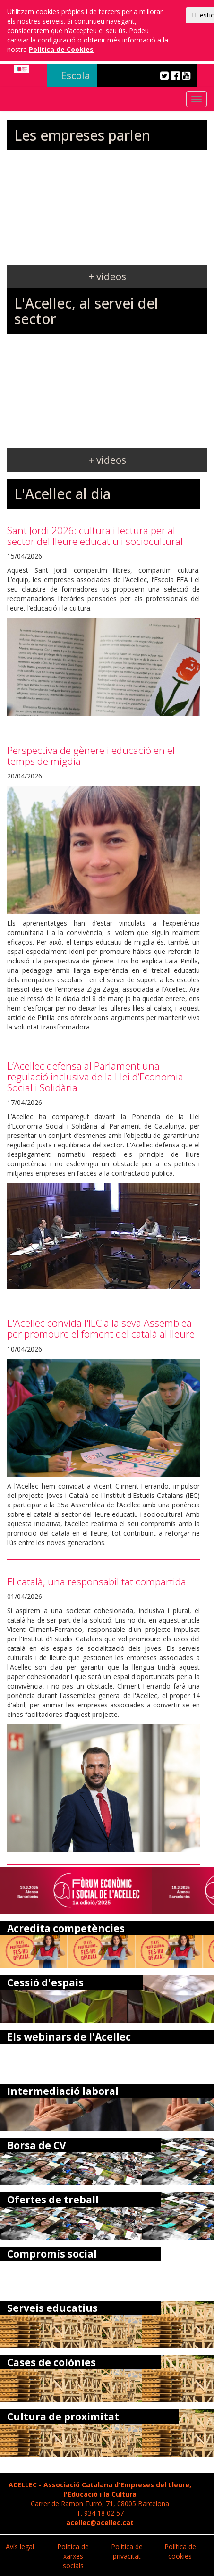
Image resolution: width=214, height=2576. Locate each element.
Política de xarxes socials (73, 2556)
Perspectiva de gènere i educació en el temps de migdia (91, 756)
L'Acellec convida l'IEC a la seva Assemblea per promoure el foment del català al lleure (101, 1328)
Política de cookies (180, 2551)
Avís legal (20, 2546)
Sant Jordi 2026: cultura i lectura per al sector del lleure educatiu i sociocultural (95, 536)
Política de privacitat (127, 2551)
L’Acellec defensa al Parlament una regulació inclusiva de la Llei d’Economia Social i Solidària (95, 1076)
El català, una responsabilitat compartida (96, 1581)
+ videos (107, 276)
